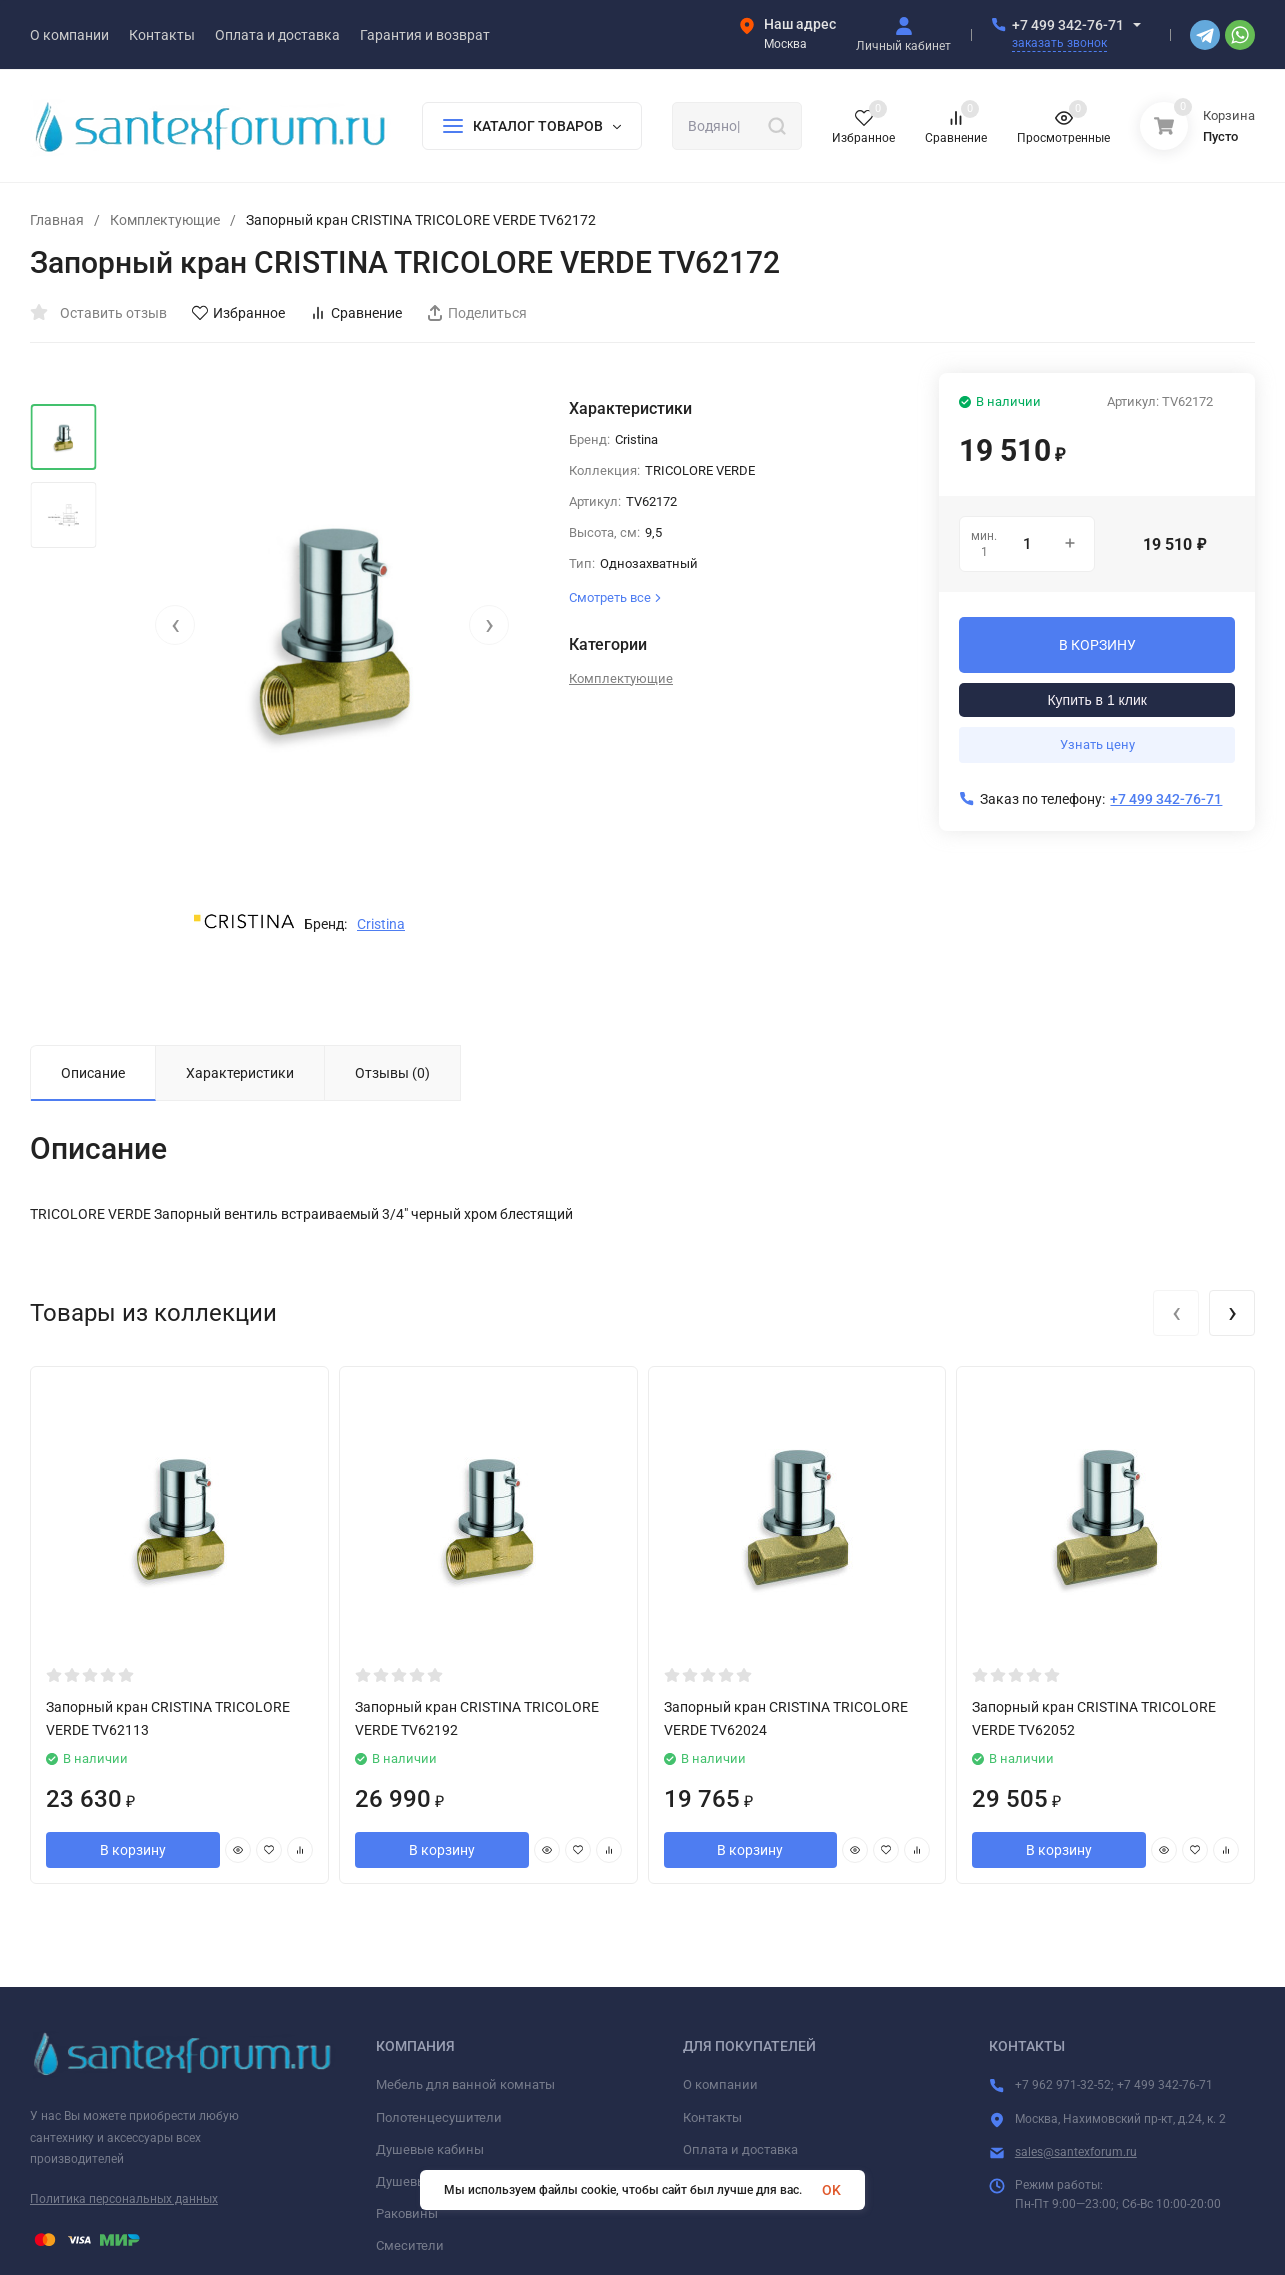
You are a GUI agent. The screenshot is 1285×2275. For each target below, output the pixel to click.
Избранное (238, 313)
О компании (720, 2084)
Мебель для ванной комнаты (465, 2084)
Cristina (381, 924)
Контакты (712, 2117)
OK (831, 2190)
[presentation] (175, 625)
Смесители (410, 2245)
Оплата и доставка (740, 2149)
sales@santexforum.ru (1076, 2152)
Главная (57, 220)
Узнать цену (1097, 744)
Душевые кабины (430, 2149)
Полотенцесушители (439, 2117)
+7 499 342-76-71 (1068, 25)
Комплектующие (165, 220)
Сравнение (356, 313)
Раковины (407, 2213)
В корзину (133, 1850)
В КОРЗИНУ (1097, 645)
